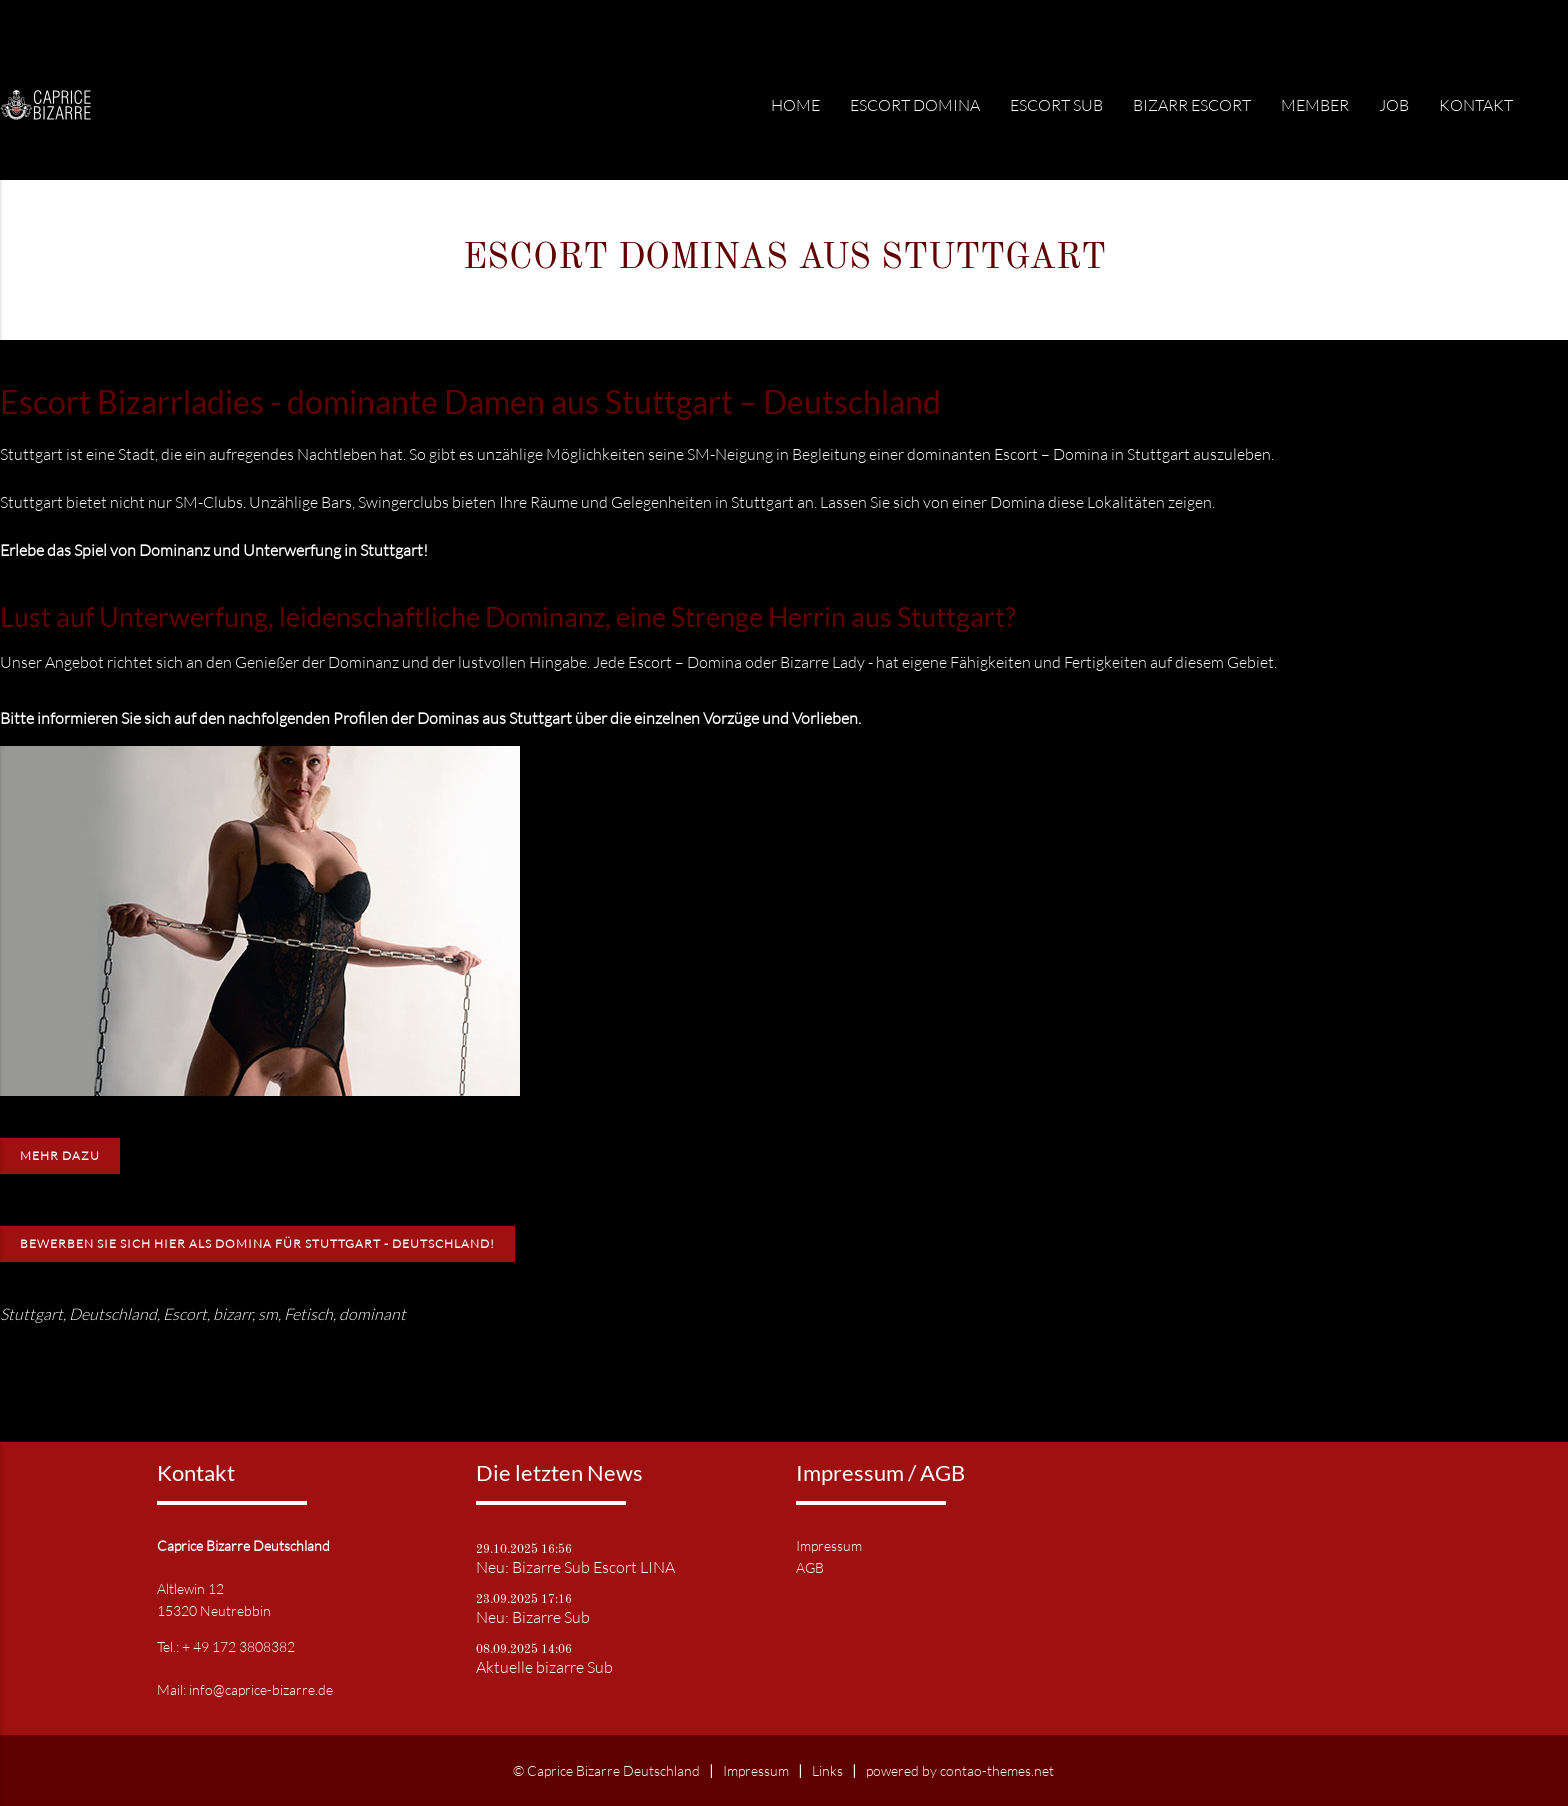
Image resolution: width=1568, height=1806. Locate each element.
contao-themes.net (997, 1770)
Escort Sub (1056, 105)
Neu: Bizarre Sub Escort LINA (575, 1567)
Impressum (829, 1545)
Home (795, 105)
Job (1394, 105)
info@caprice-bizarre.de (261, 1689)
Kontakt (1476, 105)
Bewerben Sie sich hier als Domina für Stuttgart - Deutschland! (257, 1243)
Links (827, 1770)
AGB (810, 1567)
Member (1315, 105)
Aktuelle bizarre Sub (544, 1667)
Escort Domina (915, 105)
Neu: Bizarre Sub (533, 1617)
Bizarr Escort (1192, 105)
